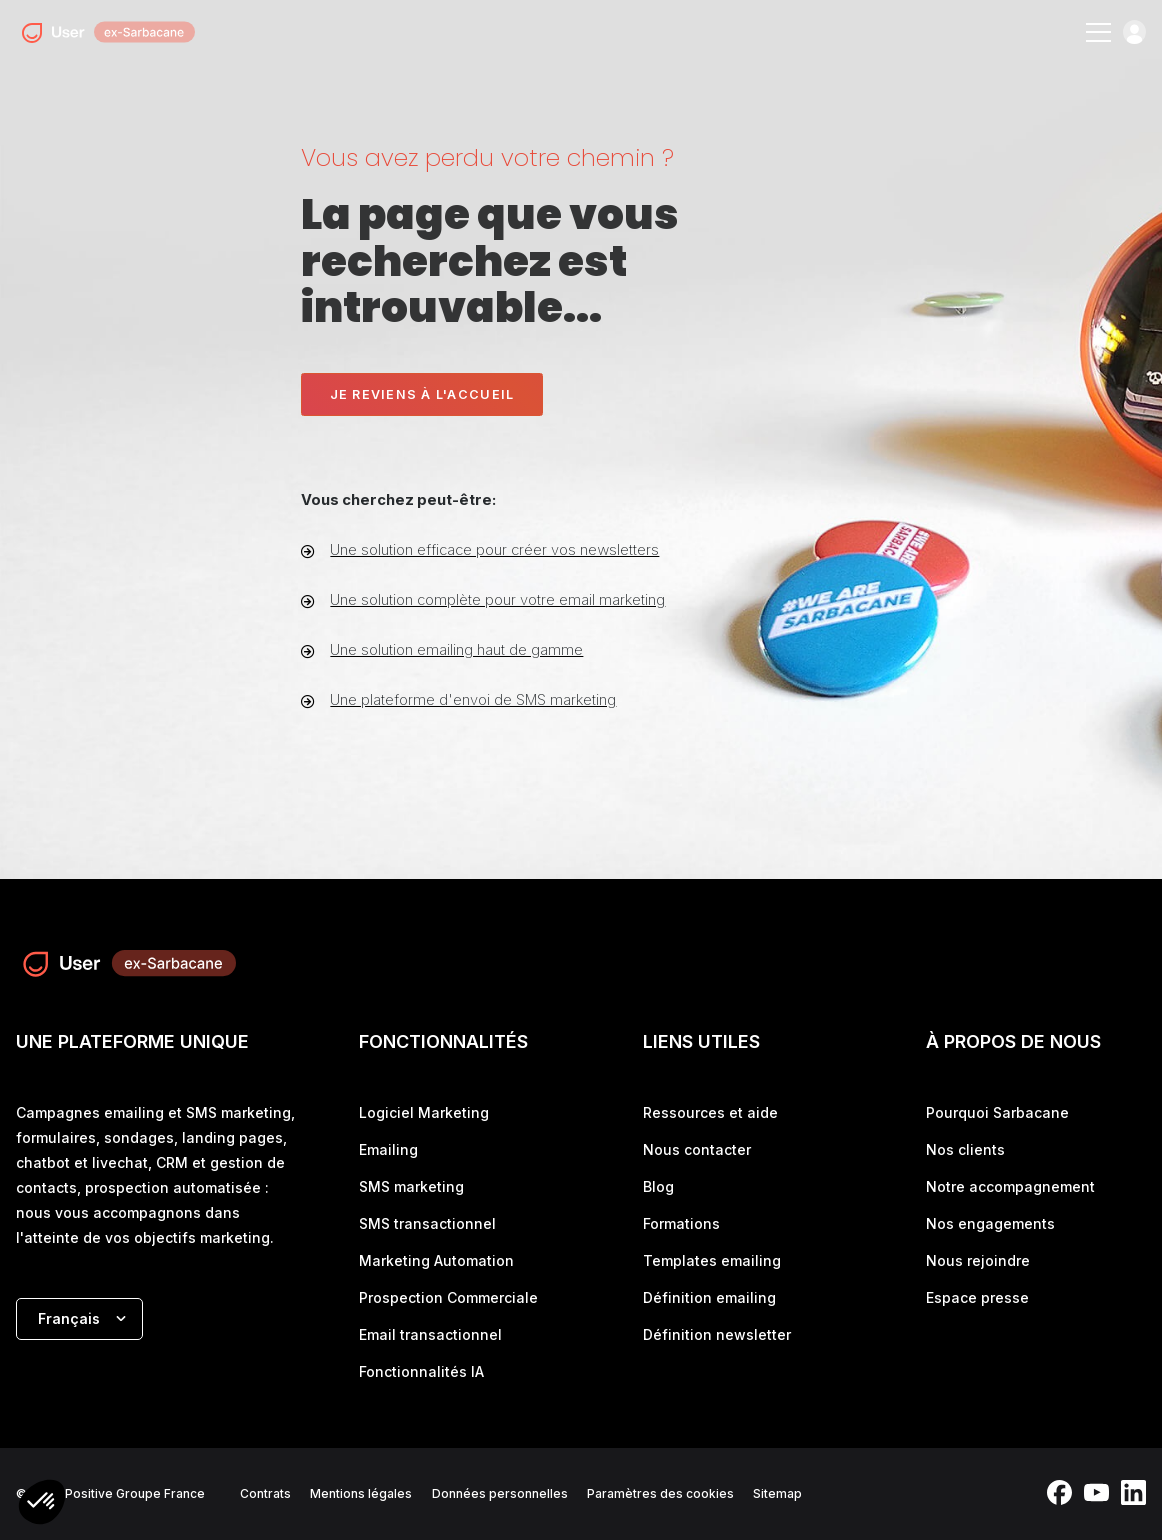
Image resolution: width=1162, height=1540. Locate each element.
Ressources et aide (710, 1112)
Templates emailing (712, 1260)
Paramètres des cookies (660, 1493)
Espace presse (977, 1297)
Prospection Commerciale (448, 1297)
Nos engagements (990, 1223)
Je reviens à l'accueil (422, 394)
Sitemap (777, 1493)
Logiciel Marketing (424, 1112)
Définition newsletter (717, 1334)
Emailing (388, 1149)
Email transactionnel (430, 1334)
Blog (658, 1186)
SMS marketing (411, 1186)
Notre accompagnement (1010, 1186)
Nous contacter (697, 1149)
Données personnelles (500, 1493)
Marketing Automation (436, 1260)
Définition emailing (709, 1297)
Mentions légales (361, 1493)
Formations (681, 1223)
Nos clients (965, 1149)
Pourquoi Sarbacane (997, 1112)
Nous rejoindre (978, 1260)
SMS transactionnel (427, 1223)
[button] (42, 1504)
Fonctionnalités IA (421, 1371)
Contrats (265, 1493)
